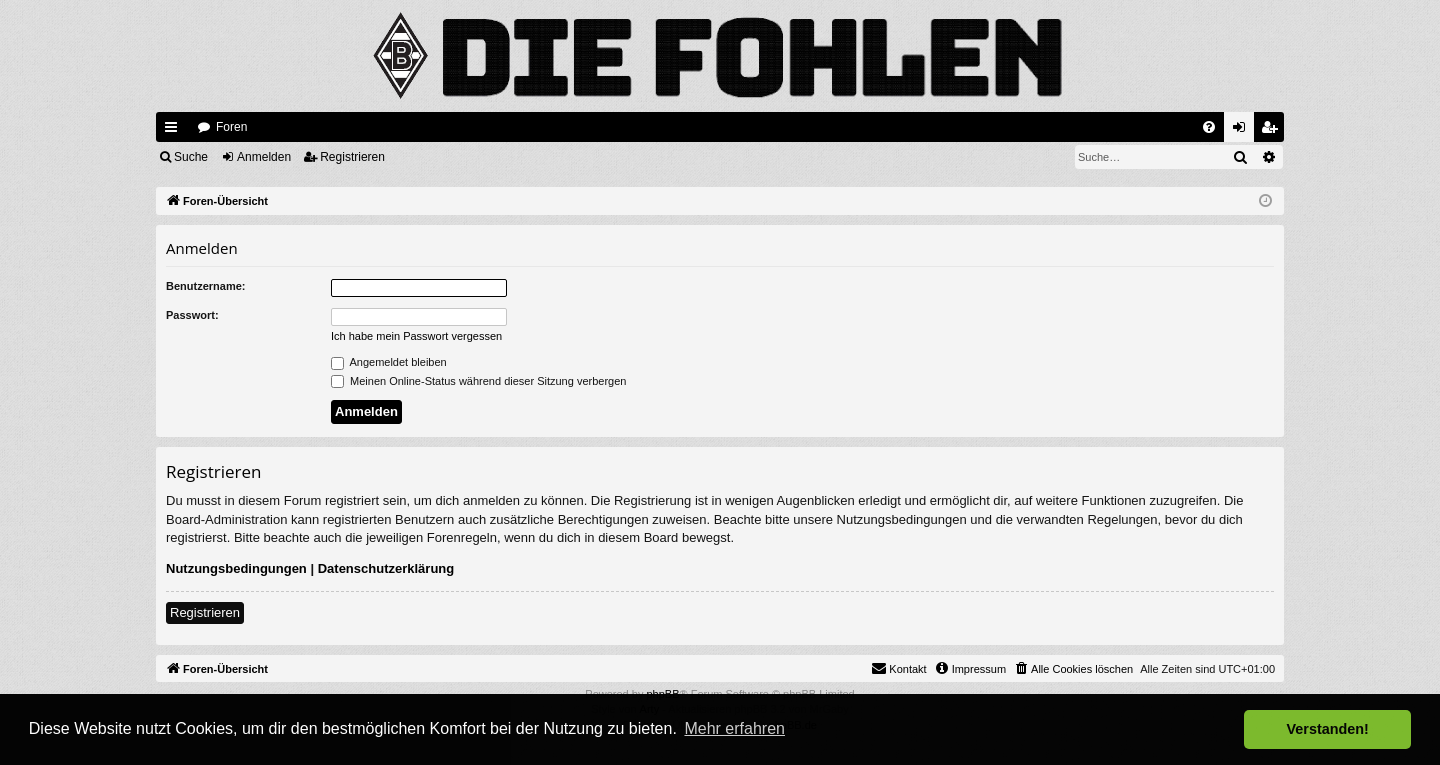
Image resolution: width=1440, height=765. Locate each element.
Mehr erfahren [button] (734, 728)
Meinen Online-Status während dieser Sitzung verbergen (478, 381)
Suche (191, 157)
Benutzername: (205, 286)
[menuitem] (1209, 127)
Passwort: (192, 315)
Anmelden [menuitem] (1243, 131)
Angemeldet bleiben (389, 362)
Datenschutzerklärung (386, 568)
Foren (231, 127)
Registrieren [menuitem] (1273, 131)
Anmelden (264, 157)
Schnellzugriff (175, 131)
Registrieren (352, 157)
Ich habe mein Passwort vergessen (416, 336)
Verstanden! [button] (1328, 729)
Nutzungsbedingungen (236, 568)
